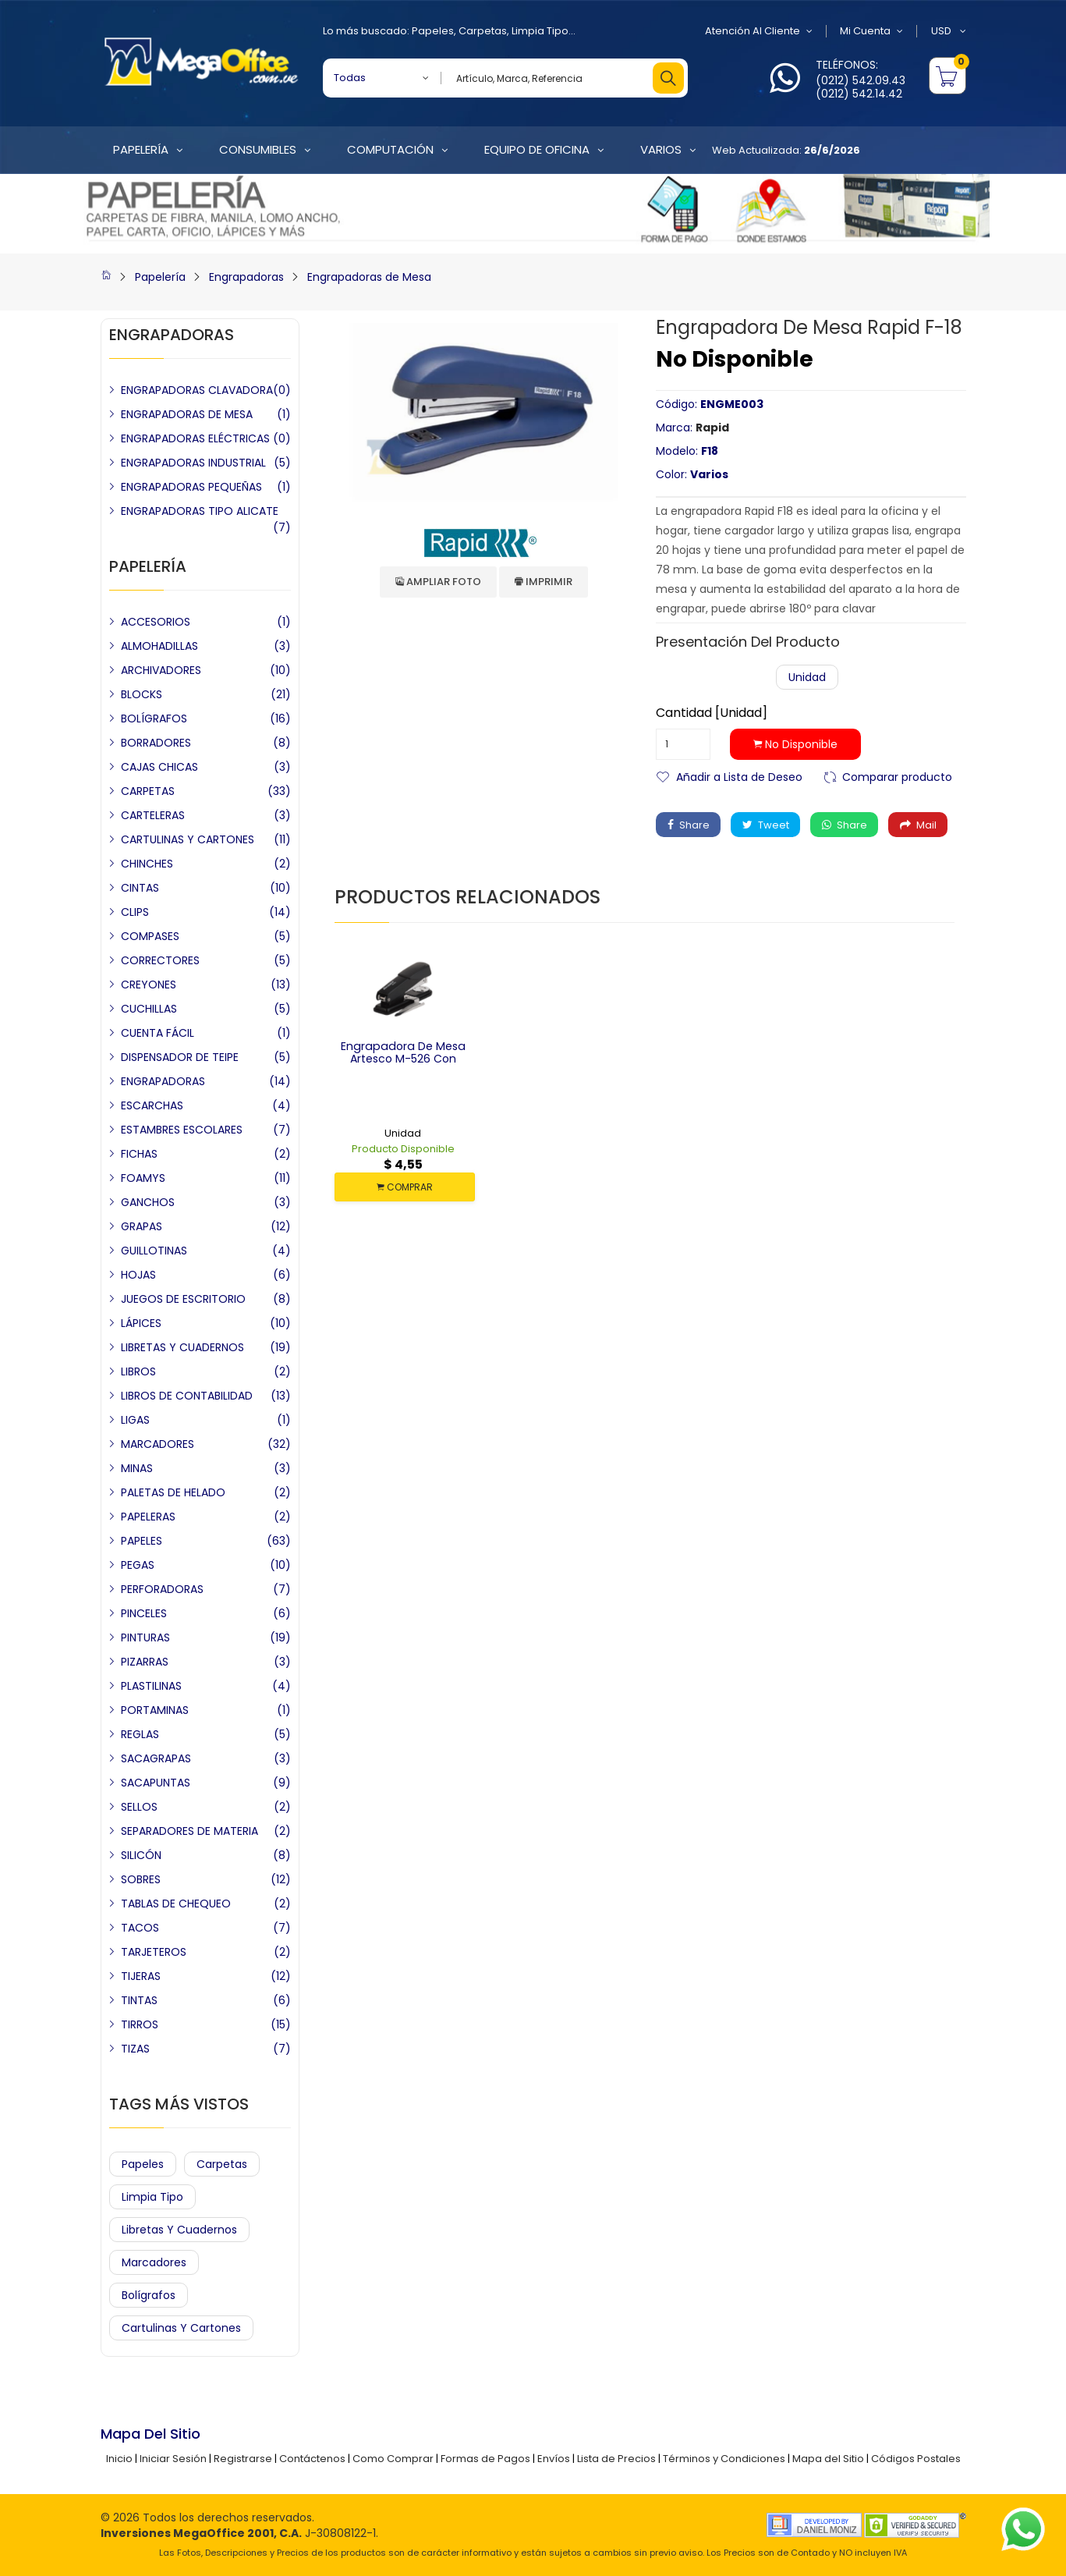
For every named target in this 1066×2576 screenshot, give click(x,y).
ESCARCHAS (152, 1105)
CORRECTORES (160, 960)
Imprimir (543, 581)
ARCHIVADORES (161, 670)
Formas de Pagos (485, 2458)
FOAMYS (143, 1178)
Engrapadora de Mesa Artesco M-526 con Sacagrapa (402, 1059)
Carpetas (483, 30)
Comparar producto (897, 775)
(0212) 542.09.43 (860, 80)
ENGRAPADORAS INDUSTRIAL (193, 462)
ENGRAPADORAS (163, 1081)
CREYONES (148, 984)
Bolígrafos (148, 2295)
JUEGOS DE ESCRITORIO (183, 1299)
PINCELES (144, 1613)
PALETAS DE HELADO (173, 1492)
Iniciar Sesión (173, 2458)
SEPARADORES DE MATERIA (189, 1831)
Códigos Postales (916, 2458)
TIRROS (139, 2024)
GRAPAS (141, 1226)
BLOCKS (141, 694)
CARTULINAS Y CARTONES (187, 839)
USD (948, 31)
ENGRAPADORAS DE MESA (187, 414)
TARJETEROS (153, 1952)
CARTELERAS (153, 815)
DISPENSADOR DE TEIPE (180, 1057)
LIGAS (135, 1420)
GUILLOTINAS (154, 1250)
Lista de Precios (616, 2458)
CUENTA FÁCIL (157, 1033)
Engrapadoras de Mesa (369, 277)
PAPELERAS (148, 1516)
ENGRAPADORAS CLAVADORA (197, 390)
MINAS (137, 1468)
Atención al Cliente (758, 31)
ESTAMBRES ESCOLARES (182, 1129)
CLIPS (135, 912)
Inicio (119, 2458)
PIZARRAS (144, 1661)
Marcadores (154, 2262)
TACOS (140, 1928)
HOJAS (138, 1275)
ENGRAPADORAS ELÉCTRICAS (195, 438)
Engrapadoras (246, 277)
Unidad (807, 677)
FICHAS (139, 1154)
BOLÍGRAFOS (154, 718)
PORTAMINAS (155, 1710)
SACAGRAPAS (156, 1758)
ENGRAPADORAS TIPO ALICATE (199, 511)
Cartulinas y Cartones (181, 2328)
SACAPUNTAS (155, 1782)
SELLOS (139, 1807)
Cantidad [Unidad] (711, 713)
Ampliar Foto (438, 581)
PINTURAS (145, 1637)
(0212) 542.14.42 (859, 93)
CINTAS (140, 888)
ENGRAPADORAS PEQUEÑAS (191, 487)
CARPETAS (148, 791)
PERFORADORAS (162, 1589)
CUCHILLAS (149, 1009)
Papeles (433, 30)
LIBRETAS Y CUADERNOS (182, 1347)
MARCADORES (157, 1444)
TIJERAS (141, 1976)
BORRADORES (156, 742)
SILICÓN (141, 1855)
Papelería (160, 277)
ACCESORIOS (155, 622)
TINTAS (139, 2000)
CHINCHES (147, 863)
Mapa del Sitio (828, 2458)
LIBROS (138, 1371)
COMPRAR (405, 1187)
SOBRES (141, 1879)
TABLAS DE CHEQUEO (176, 1903)
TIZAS (135, 2048)
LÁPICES (141, 1323)
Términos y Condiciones (724, 2458)
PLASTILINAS (151, 1686)
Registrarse (243, 2458)
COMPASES (150, 936)
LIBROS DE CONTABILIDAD (187, 1395)
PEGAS (137, 1565)
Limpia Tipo (540, 30)
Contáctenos (312, 2458)
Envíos (553, 2458)
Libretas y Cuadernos (179, 2229)
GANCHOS (148, 1202)
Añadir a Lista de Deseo (739, 775)
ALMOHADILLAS (159, 646)
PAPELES (141, 1541)
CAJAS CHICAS (159, 767)
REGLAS (140, 1734)
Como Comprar (393, 2458)
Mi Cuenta (871, 31)
